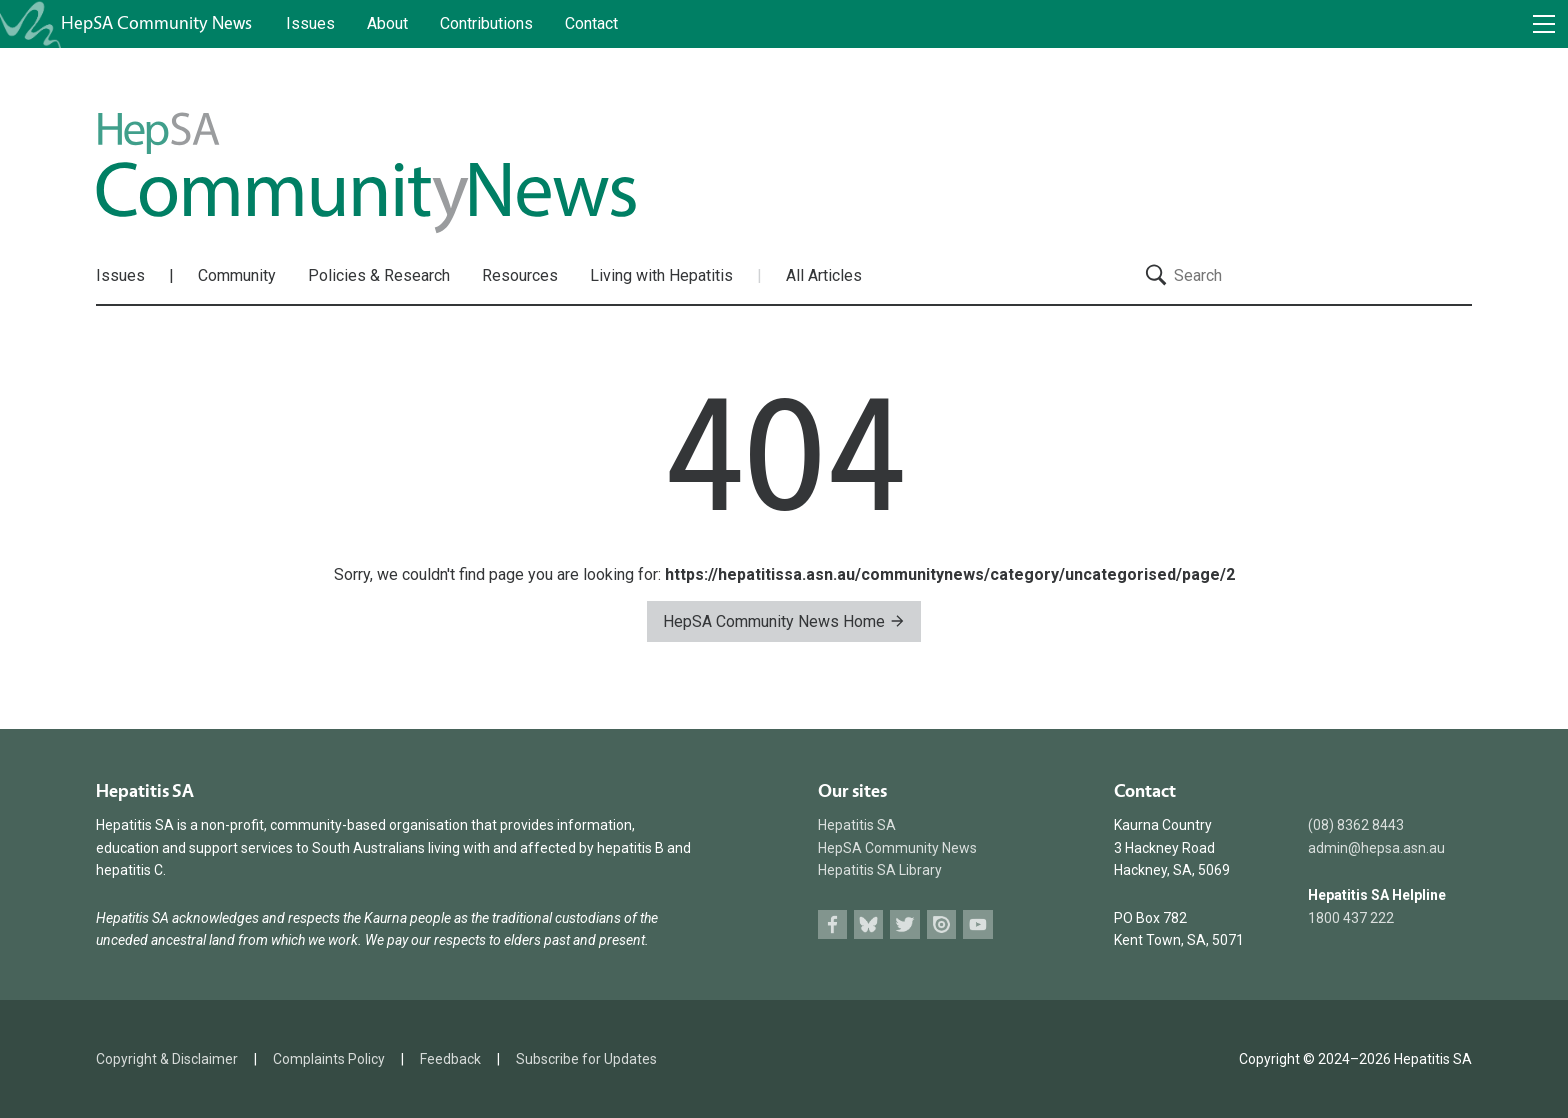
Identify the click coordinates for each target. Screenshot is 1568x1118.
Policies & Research (379, 275)
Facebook (832, 924)
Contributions (486, 23)
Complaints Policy (329, 1059)
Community (237, 275)
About (387, 23)
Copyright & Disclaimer (167, 1059)
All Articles (824, 275)
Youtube (977, 924)
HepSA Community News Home (784, 621)
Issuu (941, 924)
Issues (310, 23)
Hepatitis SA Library (880, 870)
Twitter (904, 924)
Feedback (450, 1059)
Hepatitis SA (857, 825)
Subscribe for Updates (586, 1059)
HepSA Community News (897, 848)
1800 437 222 (1351, 918)
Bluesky (868, 924)
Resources (520, 275)
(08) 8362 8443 (1356, 825)
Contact (591, 23)
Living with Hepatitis (661, 275)
